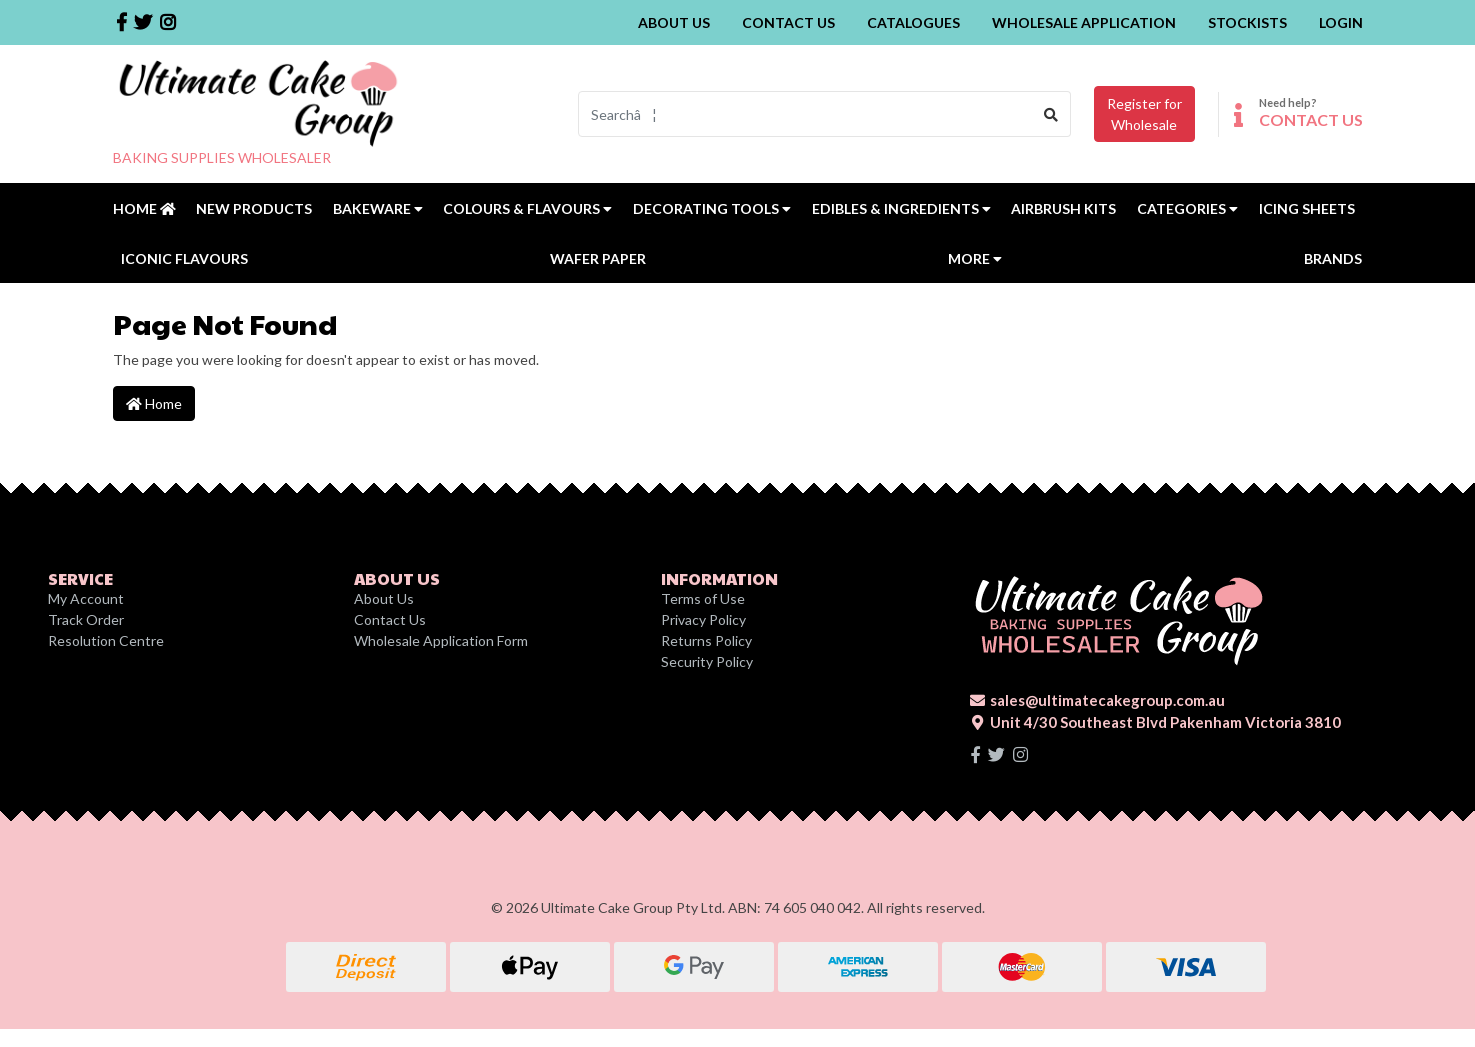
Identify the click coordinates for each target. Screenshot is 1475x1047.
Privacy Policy (703, 619)
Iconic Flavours (184, 258)
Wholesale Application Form (441, 640)
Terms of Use (703, 598)
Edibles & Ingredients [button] (901, 208)
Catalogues (913, 22)
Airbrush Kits (1063, 208)
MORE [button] (975, 258)
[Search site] (1051, 114)
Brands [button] (1333, 258)
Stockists (1247, 22)
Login (1341, 22)
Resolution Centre (106, 640)
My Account (86, 598)
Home (144, 208)
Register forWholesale (1144, 114)
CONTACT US (1311, 119)
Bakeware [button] (378, 208)
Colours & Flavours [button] (527, 208)
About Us (674, 22)
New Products (254, 208)
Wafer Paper (598, 258)
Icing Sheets (1307, 208)
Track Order (86, 619)
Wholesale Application (1084, 22)
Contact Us (788, 22)
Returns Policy (706, 640)
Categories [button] (1187, 208)
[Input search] (805, 114)
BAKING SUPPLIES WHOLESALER (222, 157)
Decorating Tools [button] (712, 208)
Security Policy (707, 661)
